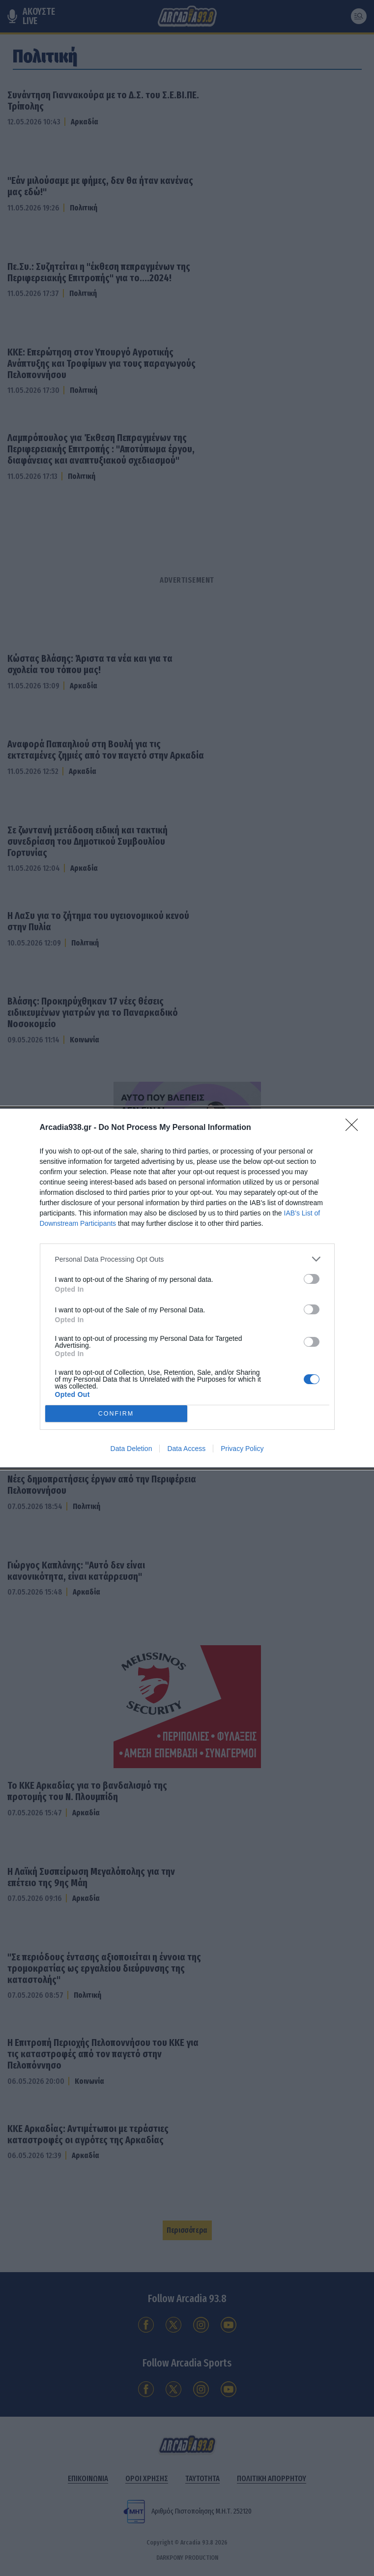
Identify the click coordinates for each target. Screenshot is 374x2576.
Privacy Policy (242, 1448)
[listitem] (187, 1259)
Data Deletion (131, 1448)
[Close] (354, 1128)
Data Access (186, 1448)
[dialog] (187, 1288)
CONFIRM (116, 1414)
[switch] (311, 1279)
